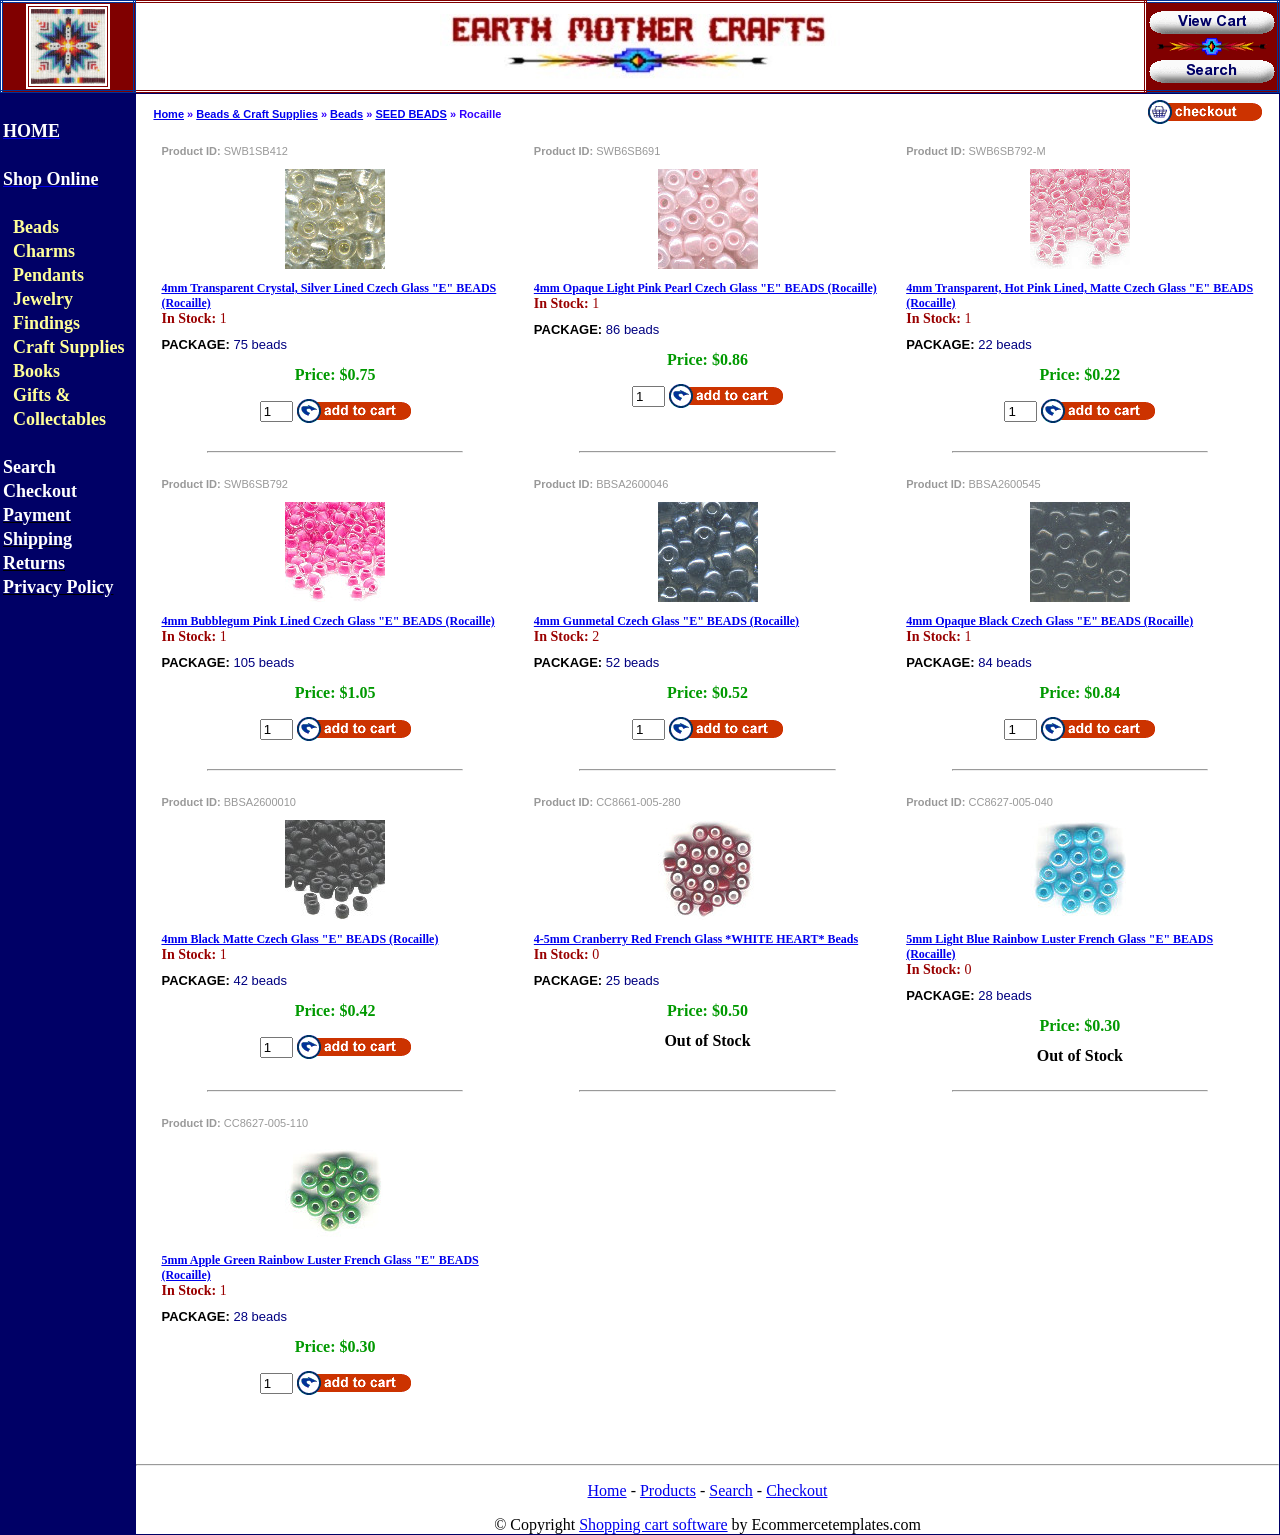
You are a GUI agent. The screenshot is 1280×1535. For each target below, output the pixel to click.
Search (731, 1490)
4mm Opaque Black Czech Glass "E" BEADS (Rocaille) (1049, 621)
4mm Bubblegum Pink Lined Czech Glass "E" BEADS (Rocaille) (327, 621)
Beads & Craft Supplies (257, 114)
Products (668, 1490)
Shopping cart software (653, 1524)
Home (168, 114)
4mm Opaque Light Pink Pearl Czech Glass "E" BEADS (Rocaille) (705, 288)
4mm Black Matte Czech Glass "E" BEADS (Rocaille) (299, 939)
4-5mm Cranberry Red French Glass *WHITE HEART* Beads (696, 939)
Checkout (796, 1490)
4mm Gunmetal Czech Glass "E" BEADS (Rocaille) (666, 621)
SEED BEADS (411, 114)
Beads (346, 114)
